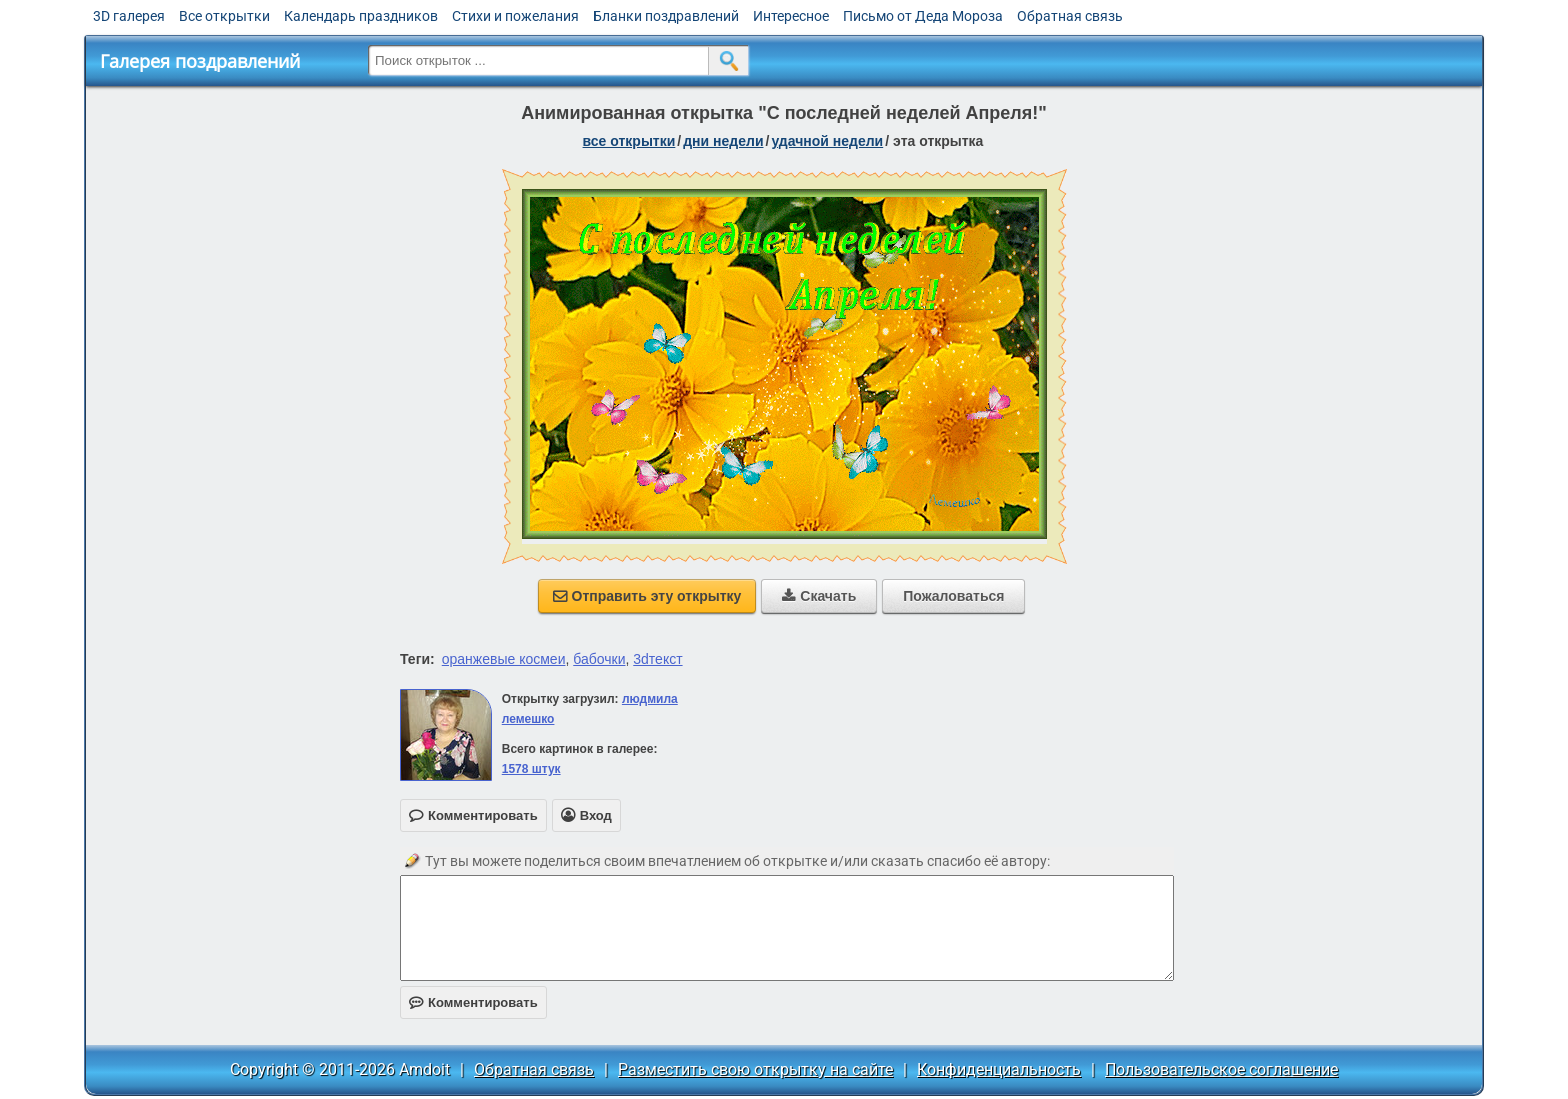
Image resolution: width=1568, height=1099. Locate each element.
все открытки (629, 141)
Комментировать (473, 1002)
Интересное (791, 16)
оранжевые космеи (504, 659)
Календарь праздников (361, 16)
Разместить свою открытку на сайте (755, 1069)
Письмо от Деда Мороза (923, 16)
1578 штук (531, 769)
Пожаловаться (953, 596)
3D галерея (129, 16)
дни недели (723, 141)
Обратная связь (1070, 16)
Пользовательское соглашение (1221, 1069)
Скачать (819, 596)
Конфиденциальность (999, 1069)
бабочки (599, 659)
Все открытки (224, 16)
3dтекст (657, 659)
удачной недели (827, 141)
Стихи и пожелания (515, 16)
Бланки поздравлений (666, 16)
